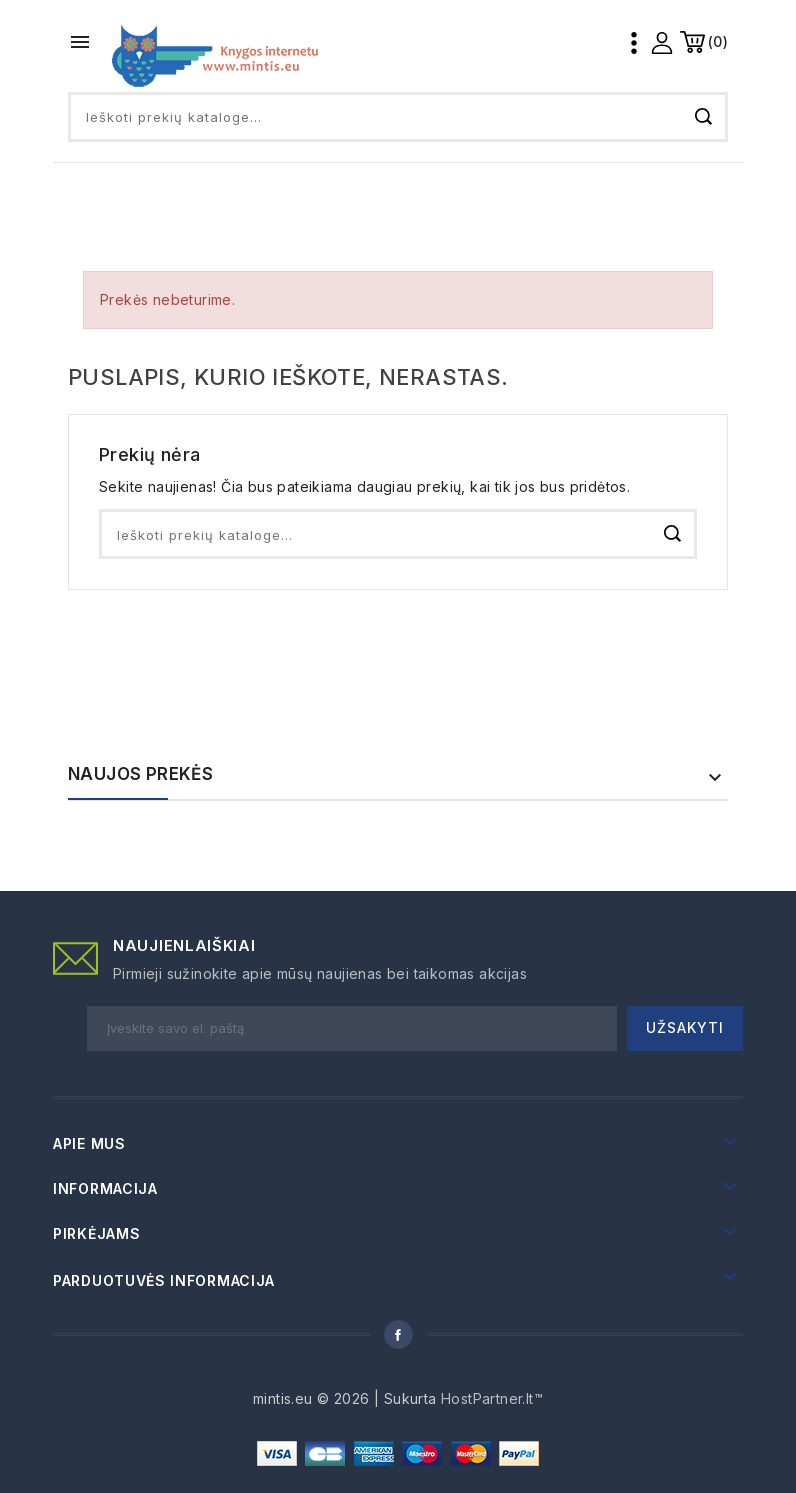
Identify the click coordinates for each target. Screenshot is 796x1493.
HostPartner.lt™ (492, 1398)
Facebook (398, 1334)
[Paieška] (398, 117)
